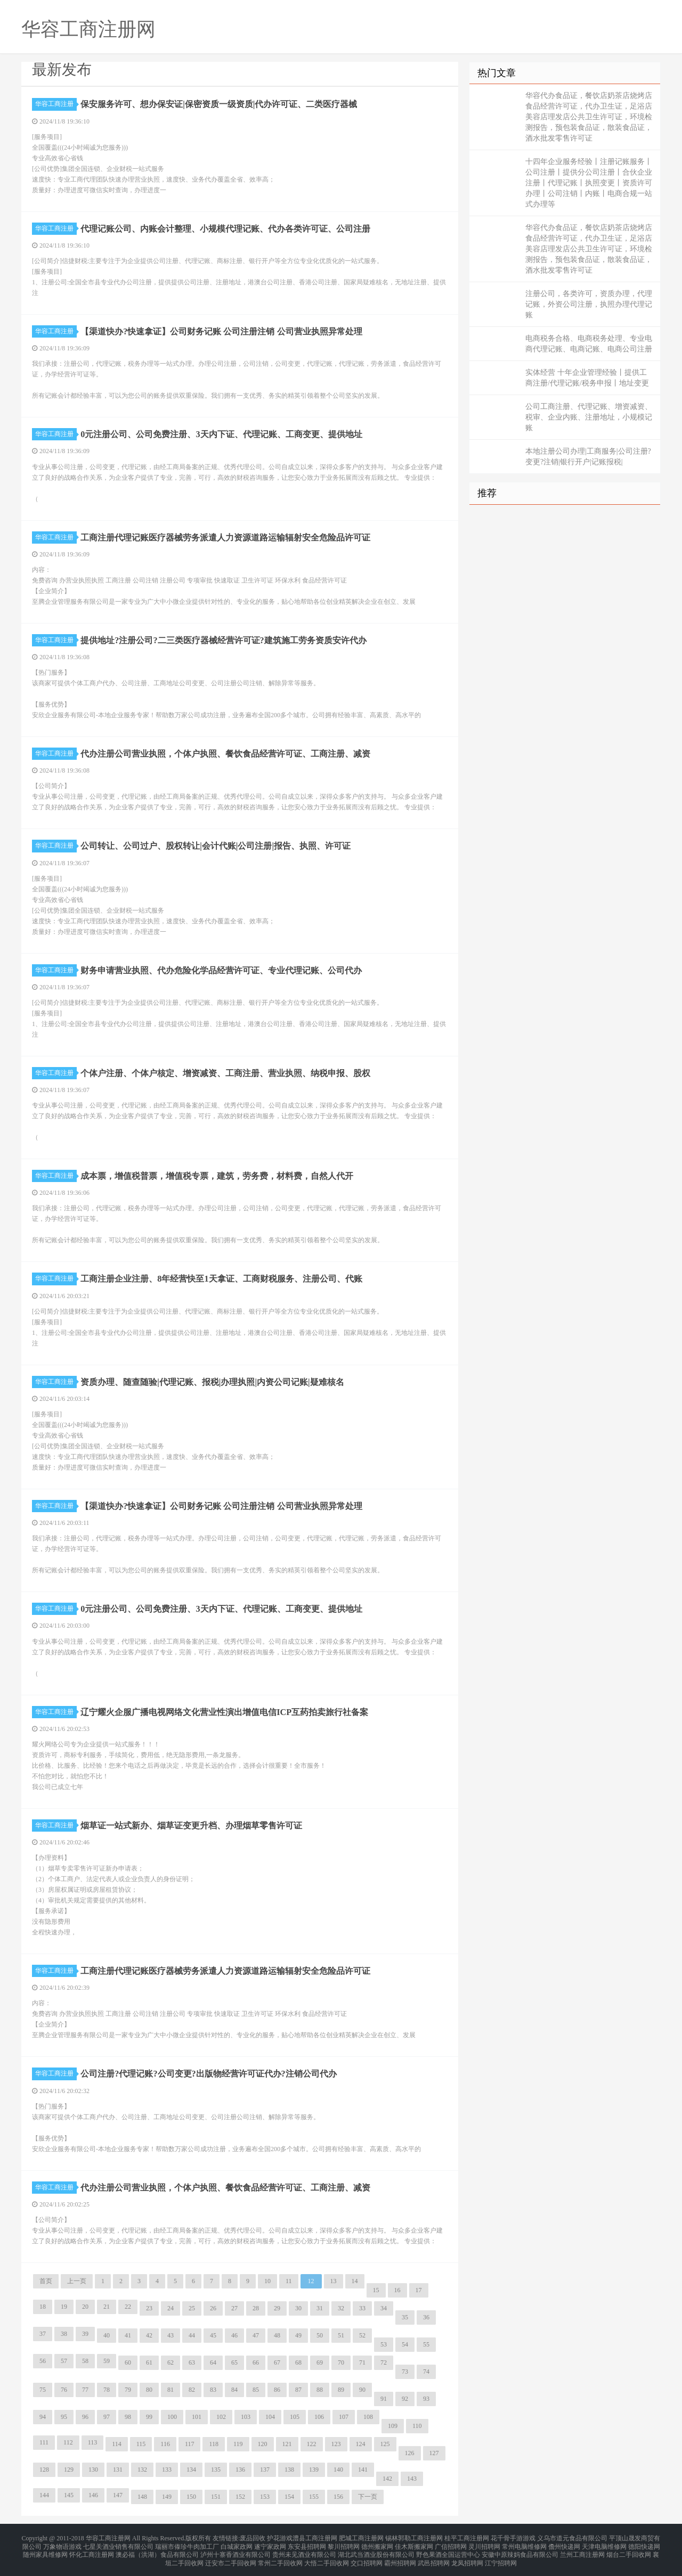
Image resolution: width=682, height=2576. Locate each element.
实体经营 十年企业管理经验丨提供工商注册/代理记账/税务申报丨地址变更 (587, 377)
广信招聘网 (451, 2544)
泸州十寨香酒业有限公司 (235, 2550)
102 (221, 2417)
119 (238, 2444)
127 (434, 2453)
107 (343, 2417)
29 (277, 2308)
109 (392, 2426)
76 (64, 2389)
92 (405, 2398)
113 (93, 2442)
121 (287, 2444)
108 (368, 2417)
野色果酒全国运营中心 (448, 2550)
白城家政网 (237, 2544)
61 (149, 2362)
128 (44, 2469)
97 (106, 2417)
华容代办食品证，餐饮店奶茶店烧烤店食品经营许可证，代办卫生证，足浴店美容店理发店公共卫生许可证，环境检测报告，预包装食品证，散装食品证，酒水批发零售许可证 (588, 117)
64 (213, 2362)
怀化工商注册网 (91, 2550)
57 (64, 2361)
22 (128, 2306)
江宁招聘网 (501, 2557)
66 (256, 2362)
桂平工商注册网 (466, 2537)
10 (267, 2281)
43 (170, 2335)
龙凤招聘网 (467, 2557)
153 (265, 2496)
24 (170, 2308)
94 (42, 2417)
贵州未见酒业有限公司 (304, 2550)
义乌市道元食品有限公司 (572, 2537)
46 (234, 2335)
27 (234, 2308)
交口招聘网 (367, 2557)
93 (426, 2398)
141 (363, 2469)
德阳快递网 (644, 2544)
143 (412, 2478)
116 (165, 2444)
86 (277, 2389)
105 (294, 2417)
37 (42, 2333)
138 (289, 2469)
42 (149, 2335)
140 (338, 2469)
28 (256, 2308)
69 (319, 2362)
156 (338, 2496)
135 (216, 2469)
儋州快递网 (564, 2544)
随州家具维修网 (45, 2550)
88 (319, 2389)
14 (355, 2281)
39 (85, 2333)
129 (69, 2469)
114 (116, 2444)
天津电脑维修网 (604, 2544)
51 (341, 2335)
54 (405, 2344)
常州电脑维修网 (524, 2544)
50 (319, 2335)
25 (192, 2308)
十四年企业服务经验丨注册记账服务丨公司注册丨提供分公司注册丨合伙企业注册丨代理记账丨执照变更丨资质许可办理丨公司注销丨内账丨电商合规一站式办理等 (588, 183)
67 (277, 2362)
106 (319, 2417)
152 (240, 2496)
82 (192, 2389)
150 (191, 2496)
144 (44, 2495)
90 (362, 2389)
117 (189, 2444)
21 (106, 2306)
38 (64, 2333)
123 (336, 2444)
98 (128, 2417)
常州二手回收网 (280, 2557)
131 (118, 2469)
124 (361, 2444)
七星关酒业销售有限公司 (118, 2544)
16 (397, 2290)
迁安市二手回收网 (230, 2557)
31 (319, 2308)
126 (410, 2453)
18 (42, 2306)
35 (405, 2317)
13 (333, 2281)
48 (277, 2335)
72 (383, 2362)
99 (149, 2417)
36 (426, 2317)
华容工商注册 (56, 104)
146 (93, 2495)
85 (256, 2389)
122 (311, 2444)
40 (106, 2335)
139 (314, 2469)
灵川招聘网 (484, 2544)
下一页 (367, 2496)
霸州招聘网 (400, 2557)
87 (298, 2389)
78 (106, 2389)
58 (85, 2361)
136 (240, 2469)
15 (376, 2290)
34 (383, 2308)
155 (314, 2496)
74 (426, 2371)
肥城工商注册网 (361, 2537)
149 (167, 2496)
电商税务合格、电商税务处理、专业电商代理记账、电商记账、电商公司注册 (588, 343)
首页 (45, 2281)
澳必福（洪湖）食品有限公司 (157, 2550)
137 (265, 2469)
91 (383, 2398)
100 (172, 2417)
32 (341, 2308)
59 (106, 2361)
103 (245, 2417)
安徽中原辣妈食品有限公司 (520, 2550)
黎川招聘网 (344, 2544)
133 (167, 2469)
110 (417, 2426)
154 (289, 2496)
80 (149, 2389)
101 (196, 2417)
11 (289, 2281)
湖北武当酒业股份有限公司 (376, 2550)
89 (341, 2389)
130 (93, 2469)
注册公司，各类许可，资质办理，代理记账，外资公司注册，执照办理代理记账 (588, 304)
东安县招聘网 (307, 2544)
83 (213, 2389)
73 (405, 2371)
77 (85, 2389)
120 (262, 2444)
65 (234, 2362)
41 (128, 2335)
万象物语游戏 (62, 2544)
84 (234, 2389)
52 (362, 2335)
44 (192, 2335)
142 (387, 2478)
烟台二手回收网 (628, 2550)
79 (128, 2389)
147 (118, 2495)
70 (341, 2362)
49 (298, 2335)
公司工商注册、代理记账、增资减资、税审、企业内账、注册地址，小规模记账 (588, 417)
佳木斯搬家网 (414, 2544)
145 (69, 2495)
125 (385, 2444)
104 (270, 2417)
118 (213, 2444)
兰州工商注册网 (582, 2550)
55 (426, 2344)
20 (85, 2306)
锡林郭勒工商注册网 (414, 2537)
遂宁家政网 (270, 2544)
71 (362, 2362)
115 (141, 2444)
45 (213, 2335)
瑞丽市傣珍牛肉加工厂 (187, 2544)
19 (64, 2306)
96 (85, 2417)
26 (213, 2308)
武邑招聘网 (434, 2557)
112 (68, 2442)
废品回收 (252, 2537)
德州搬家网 (377, 2544)
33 (362, 2308)
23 (149, 2308)
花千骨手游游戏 (513, 2537)
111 (43, 2442)
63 (192, 2362)
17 (419, 2290)
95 (64, 2417)
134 (191, 2469)
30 (298, 2308)
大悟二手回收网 (326, 2557)
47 (256, 2335)
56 (42, 2361)
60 (128, 2362)
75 (42, 2389)
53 (383, 2344)
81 (170, 2389)
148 (142, 2496)
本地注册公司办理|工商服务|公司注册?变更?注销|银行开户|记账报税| (588, 456)
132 (142, 2469)
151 (216, 2496)
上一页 (76, 2281)
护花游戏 (280, 2537)
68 (298, 2362)
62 (170, 2362)
